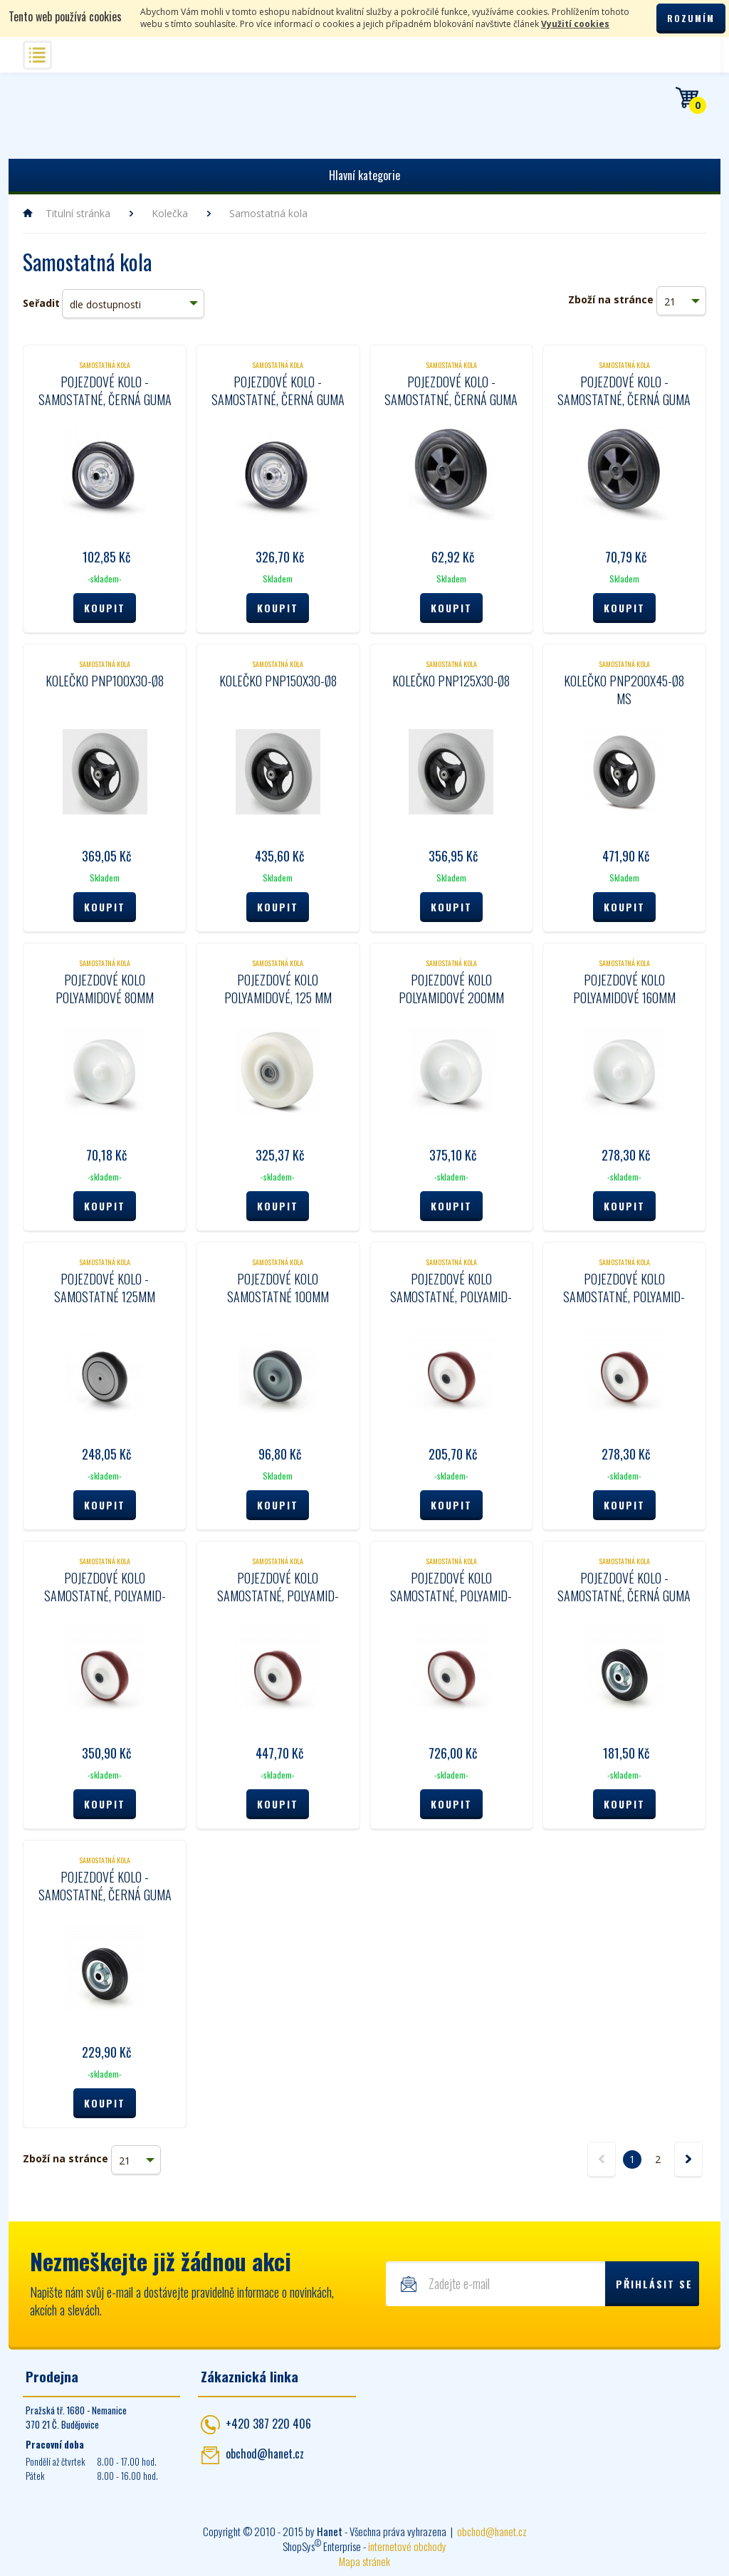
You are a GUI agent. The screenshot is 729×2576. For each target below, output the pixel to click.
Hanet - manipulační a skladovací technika (66, 113)
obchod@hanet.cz (265, 2453)
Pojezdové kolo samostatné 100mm (278, 1287)
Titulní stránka (78, 213)
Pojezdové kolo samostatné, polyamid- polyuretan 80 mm (451, 1296)
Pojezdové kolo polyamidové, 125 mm (278, 988)
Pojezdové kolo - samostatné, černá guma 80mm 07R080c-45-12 (451, 399)
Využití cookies (575, 24)
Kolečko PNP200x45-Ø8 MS (624, 689)
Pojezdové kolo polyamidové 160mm (624, 988)
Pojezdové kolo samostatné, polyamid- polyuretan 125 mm (105, 1596)
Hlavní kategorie (364, 175)
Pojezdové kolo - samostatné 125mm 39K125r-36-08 (104, 1296)
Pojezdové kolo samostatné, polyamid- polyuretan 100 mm (624, 1296)
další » (688, 2159)
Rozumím (691, 18)
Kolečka (170, 213)
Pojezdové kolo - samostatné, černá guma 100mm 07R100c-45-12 (624, 399)
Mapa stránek (364, 2561)
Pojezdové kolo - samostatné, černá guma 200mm (278, 399)
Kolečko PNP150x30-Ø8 (278, 680)
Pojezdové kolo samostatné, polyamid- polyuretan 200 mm (451, 1596)
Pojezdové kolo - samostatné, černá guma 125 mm (624, 1596)
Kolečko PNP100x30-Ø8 (105, 680)
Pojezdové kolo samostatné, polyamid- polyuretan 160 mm (278, 1596)
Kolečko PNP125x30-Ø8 (451, 680)
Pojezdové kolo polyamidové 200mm (451, 988)
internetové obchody (407, 2546)
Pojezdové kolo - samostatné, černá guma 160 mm (105, 1895)
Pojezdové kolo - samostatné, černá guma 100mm (105, 399)
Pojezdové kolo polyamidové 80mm (105, 988)
